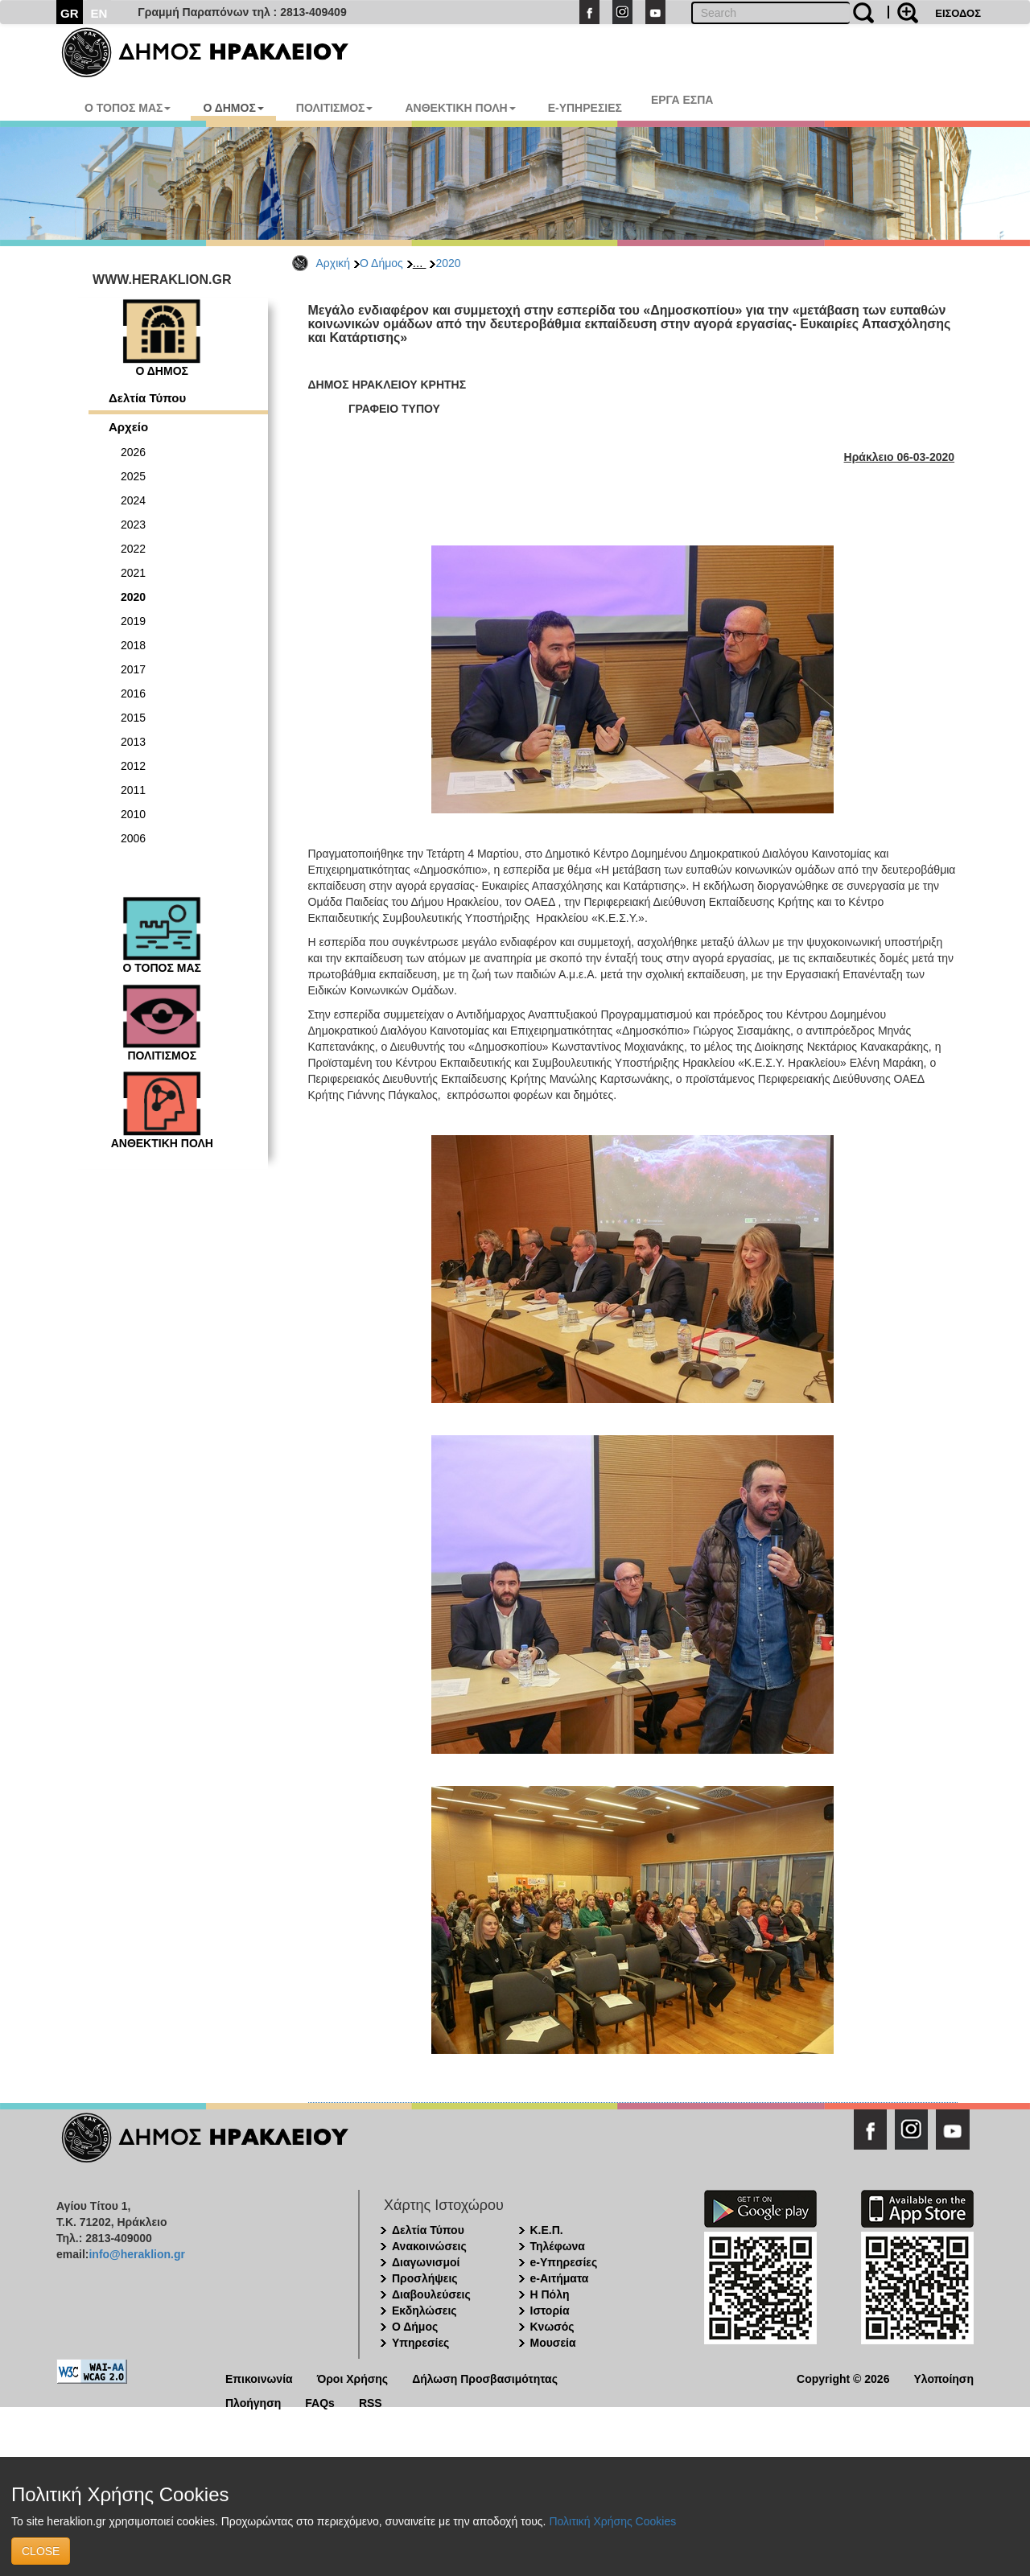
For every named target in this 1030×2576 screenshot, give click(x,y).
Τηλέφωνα (557, 2246)
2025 (133, 476)
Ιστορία (550, 2310)
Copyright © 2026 (843, 2377)
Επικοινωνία (259, 2377)
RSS (370, 2402)
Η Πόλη (550, 2294)
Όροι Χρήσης (353, 2377)
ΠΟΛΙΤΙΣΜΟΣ (334, 107)
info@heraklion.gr (136, 2254)
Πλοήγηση (253, 2402)
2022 (133, 548)
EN (99, 13)
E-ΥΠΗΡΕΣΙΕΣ (585, 107)
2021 (133, 572)
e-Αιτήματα (559, 2278)
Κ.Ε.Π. (546, 2230)
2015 (133, 717)
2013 (133, 741)
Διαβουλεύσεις (431, 2294)
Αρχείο (128, 427)
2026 (133, 452)
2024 (133, 500)
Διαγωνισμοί (425, 2262)
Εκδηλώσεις (424, 2310)
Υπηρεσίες (420, 2342)
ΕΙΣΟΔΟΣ (958, 13)
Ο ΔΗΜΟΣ (233, 107)
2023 (133, 524)
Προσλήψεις (425, 2278)
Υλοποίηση (943, 2377)
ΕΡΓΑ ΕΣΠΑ (682, 99)
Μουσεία (553, 2342)
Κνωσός (552, 2326)
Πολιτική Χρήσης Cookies (612, 2521)
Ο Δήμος (381, 263)
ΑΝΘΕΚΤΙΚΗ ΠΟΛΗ (460, 107)
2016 (133, 693)
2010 (133, 814)
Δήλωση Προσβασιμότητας (485, 2377)
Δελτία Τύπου (147, 398)
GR (69, 13)
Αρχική (333, 263)
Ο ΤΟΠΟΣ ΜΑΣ (127, 107)
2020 (447, 263)
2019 (133, 621)
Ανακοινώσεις (429, 2246)
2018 (133, 645)
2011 (133, 790)
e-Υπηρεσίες (564, 2262)
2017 (133, 669)
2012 (133, 765)
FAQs (320, 2402)
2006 (133, 838)
